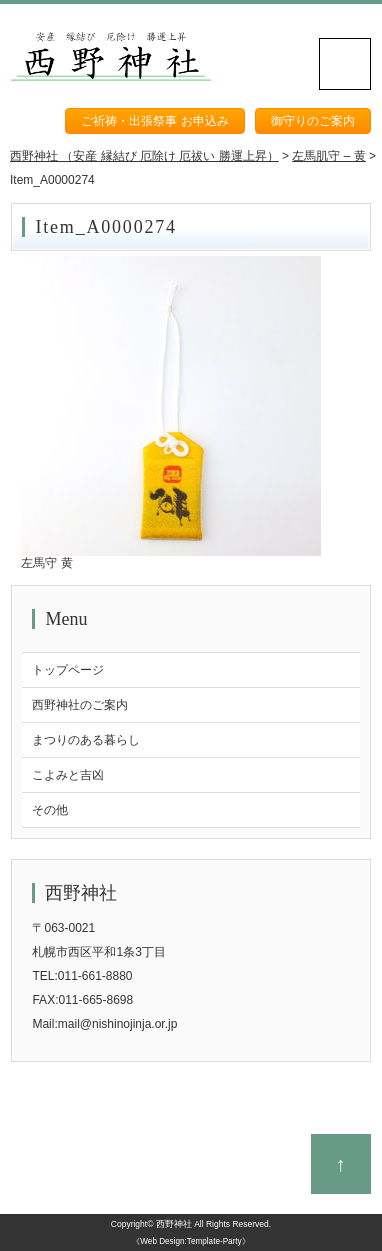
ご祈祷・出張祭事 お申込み (154, 121)
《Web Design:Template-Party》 (190, 1241)
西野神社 (174, 1224)
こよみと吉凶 (68, 775)
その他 (50, 810)
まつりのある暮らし (86, 740)
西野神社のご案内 (80, 705)
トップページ (68, 670)
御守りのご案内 (313, 121)
